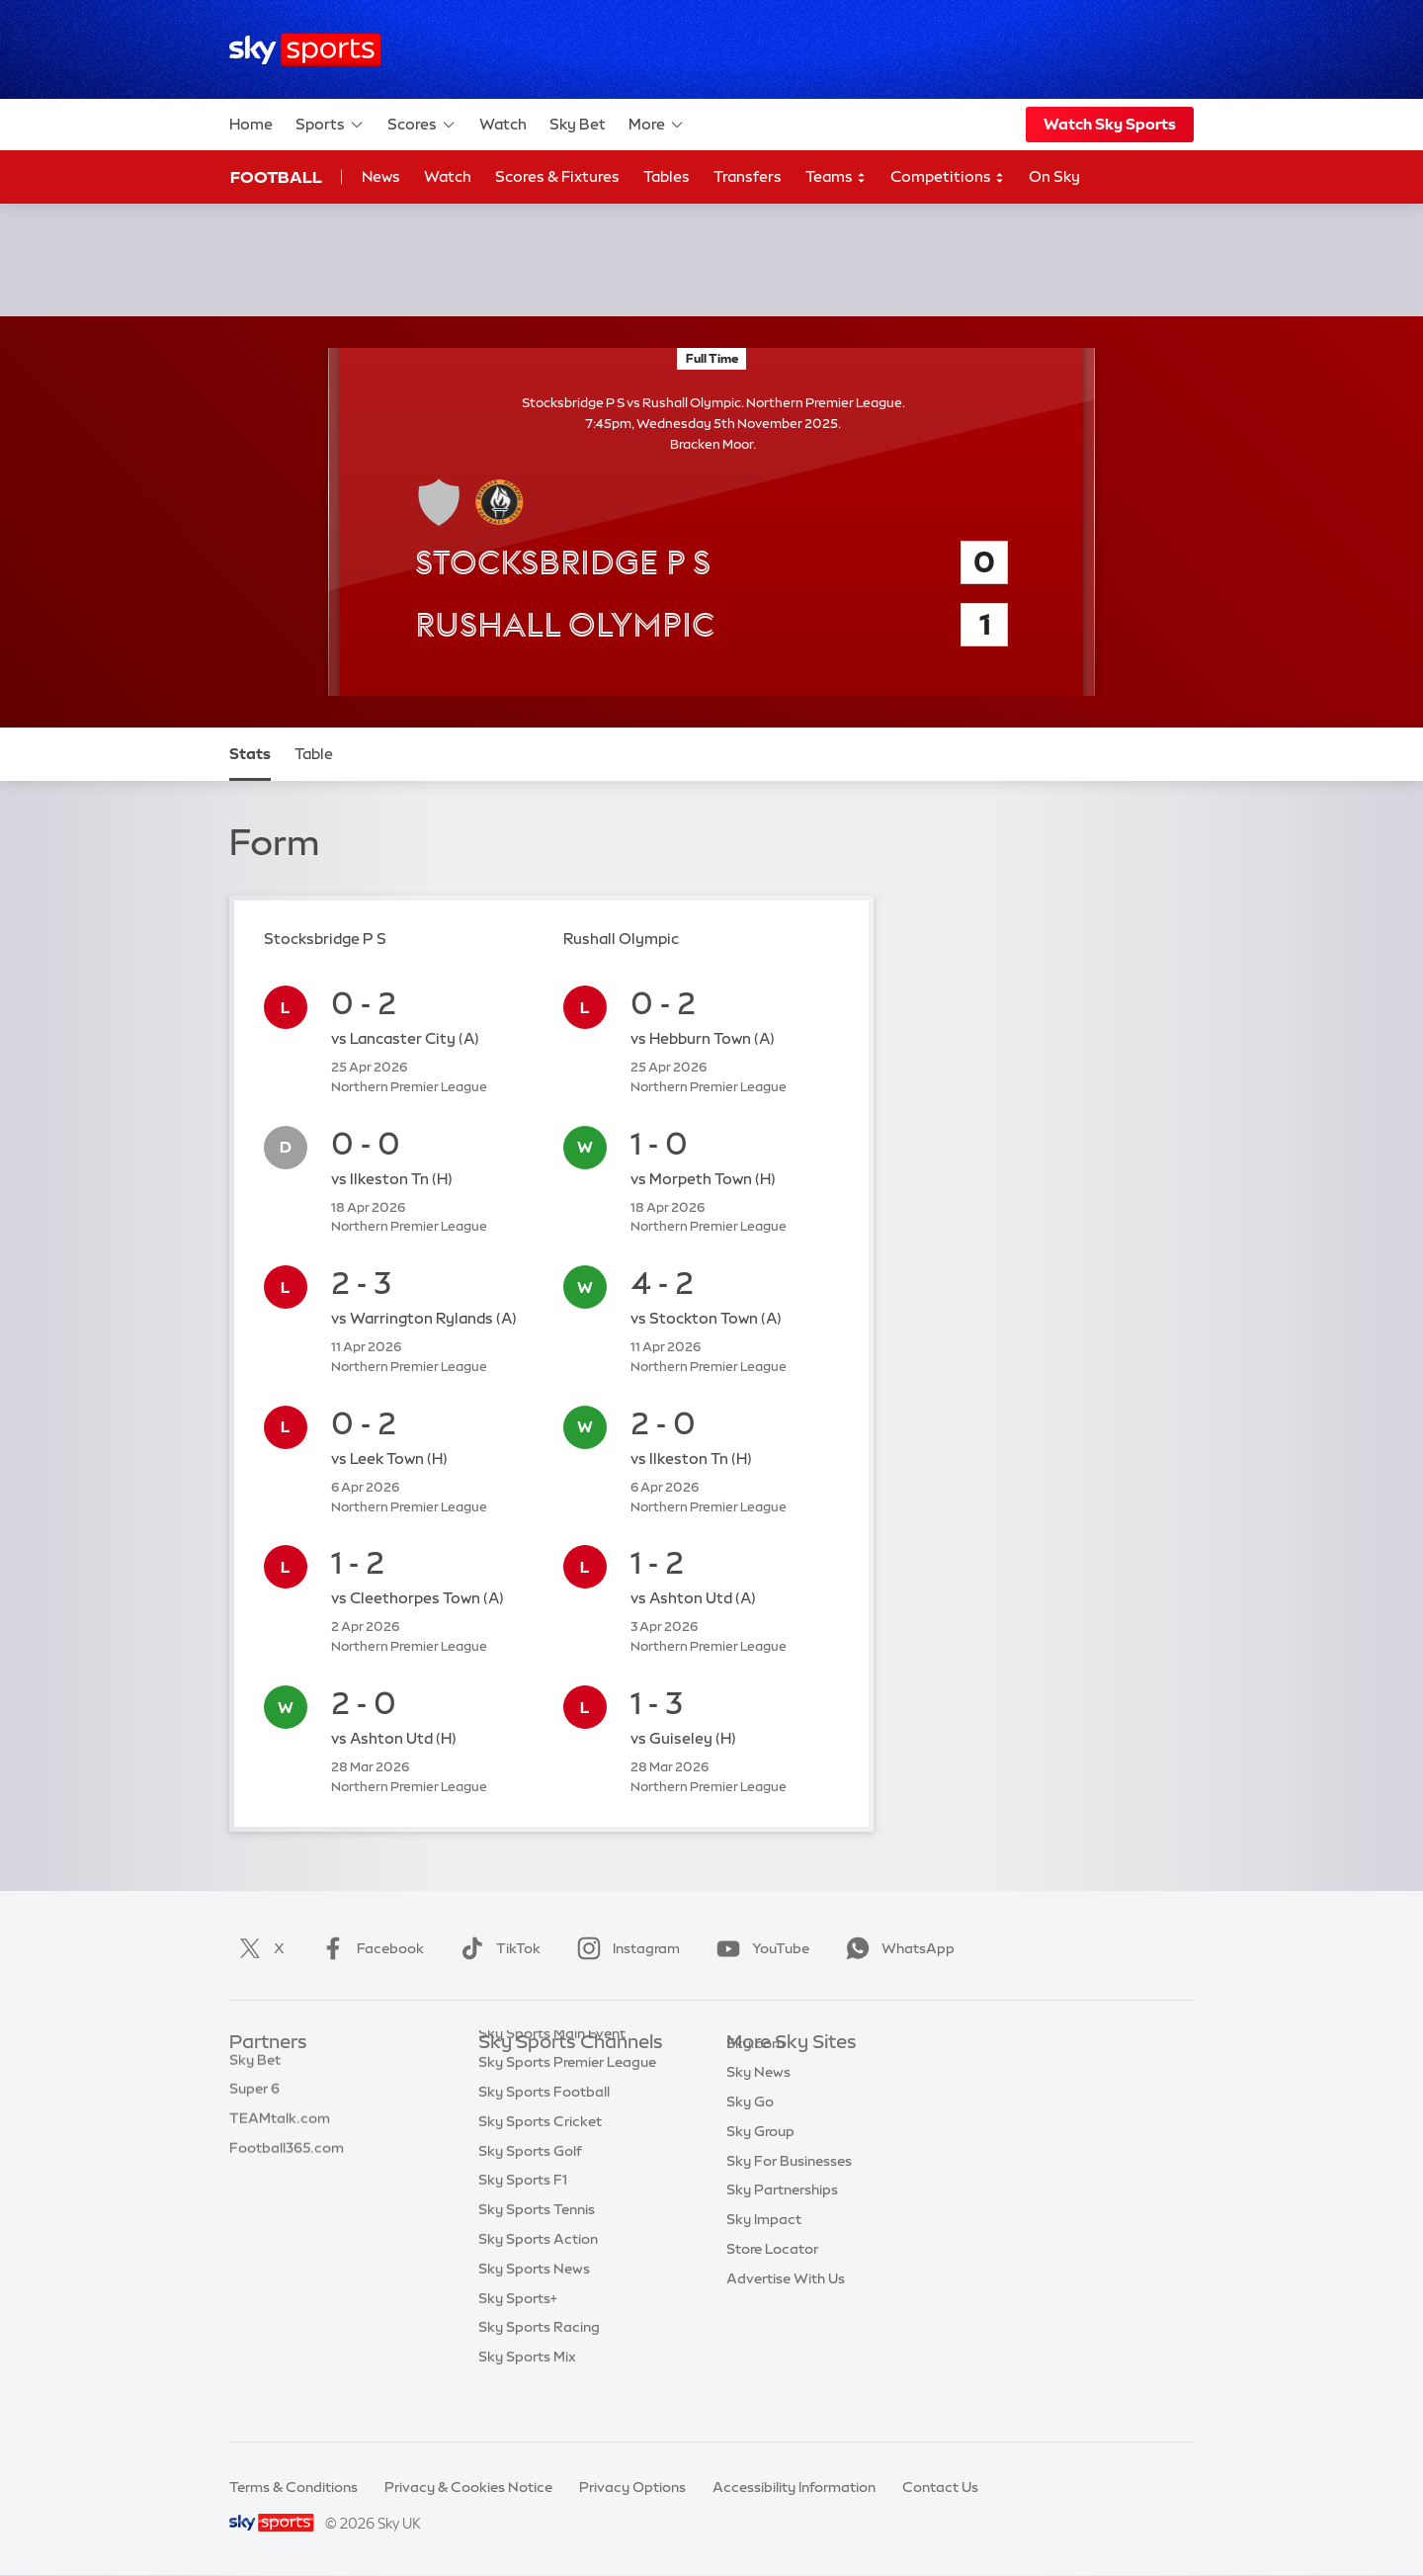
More (656, 124)
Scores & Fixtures (557, 176)
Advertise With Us (785, 2308)
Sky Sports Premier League (567, 2101)
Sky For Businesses (789, 2190)
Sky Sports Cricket (540, 2161)
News (381, 176)
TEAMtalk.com (279, 2131)
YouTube (759, 1948)
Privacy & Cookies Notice (468, 2487)
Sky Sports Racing (539, 2366)
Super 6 (254, 2101)
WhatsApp (896, 1948)
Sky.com (755, 2073)
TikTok (497, 1948)
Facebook (368, 1948)
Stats (250, 753)
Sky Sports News (534, 2308)
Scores (422, 124)
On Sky (1054, 176)
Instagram (624, 1948)
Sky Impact (763, 2249)
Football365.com (286, 2161)
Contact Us (940, 2487)
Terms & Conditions (293, 2487)
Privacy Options (632, 2487)
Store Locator (772, 2278)
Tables (666, 176)
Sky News (758, 2101)
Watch (503, 124)
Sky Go (750, 2131)
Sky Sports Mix (527, 2396)
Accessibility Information (794, 2487)
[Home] (304, 50)
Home (251, 124)
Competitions (947, 177)
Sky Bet (577, 124)
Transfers (747, 176)
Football (276, 177)
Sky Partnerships (782, 2219)
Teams (836, 177)
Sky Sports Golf (530, 2190)
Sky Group (760, 2161)
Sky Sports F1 (522, 2219)
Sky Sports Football (544, 2131)
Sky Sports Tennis (536, 2249)
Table (313, 753)
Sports (330, 124)
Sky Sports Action (538, 2278)
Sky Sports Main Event (552, 2073)
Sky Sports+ (517, 2338)
